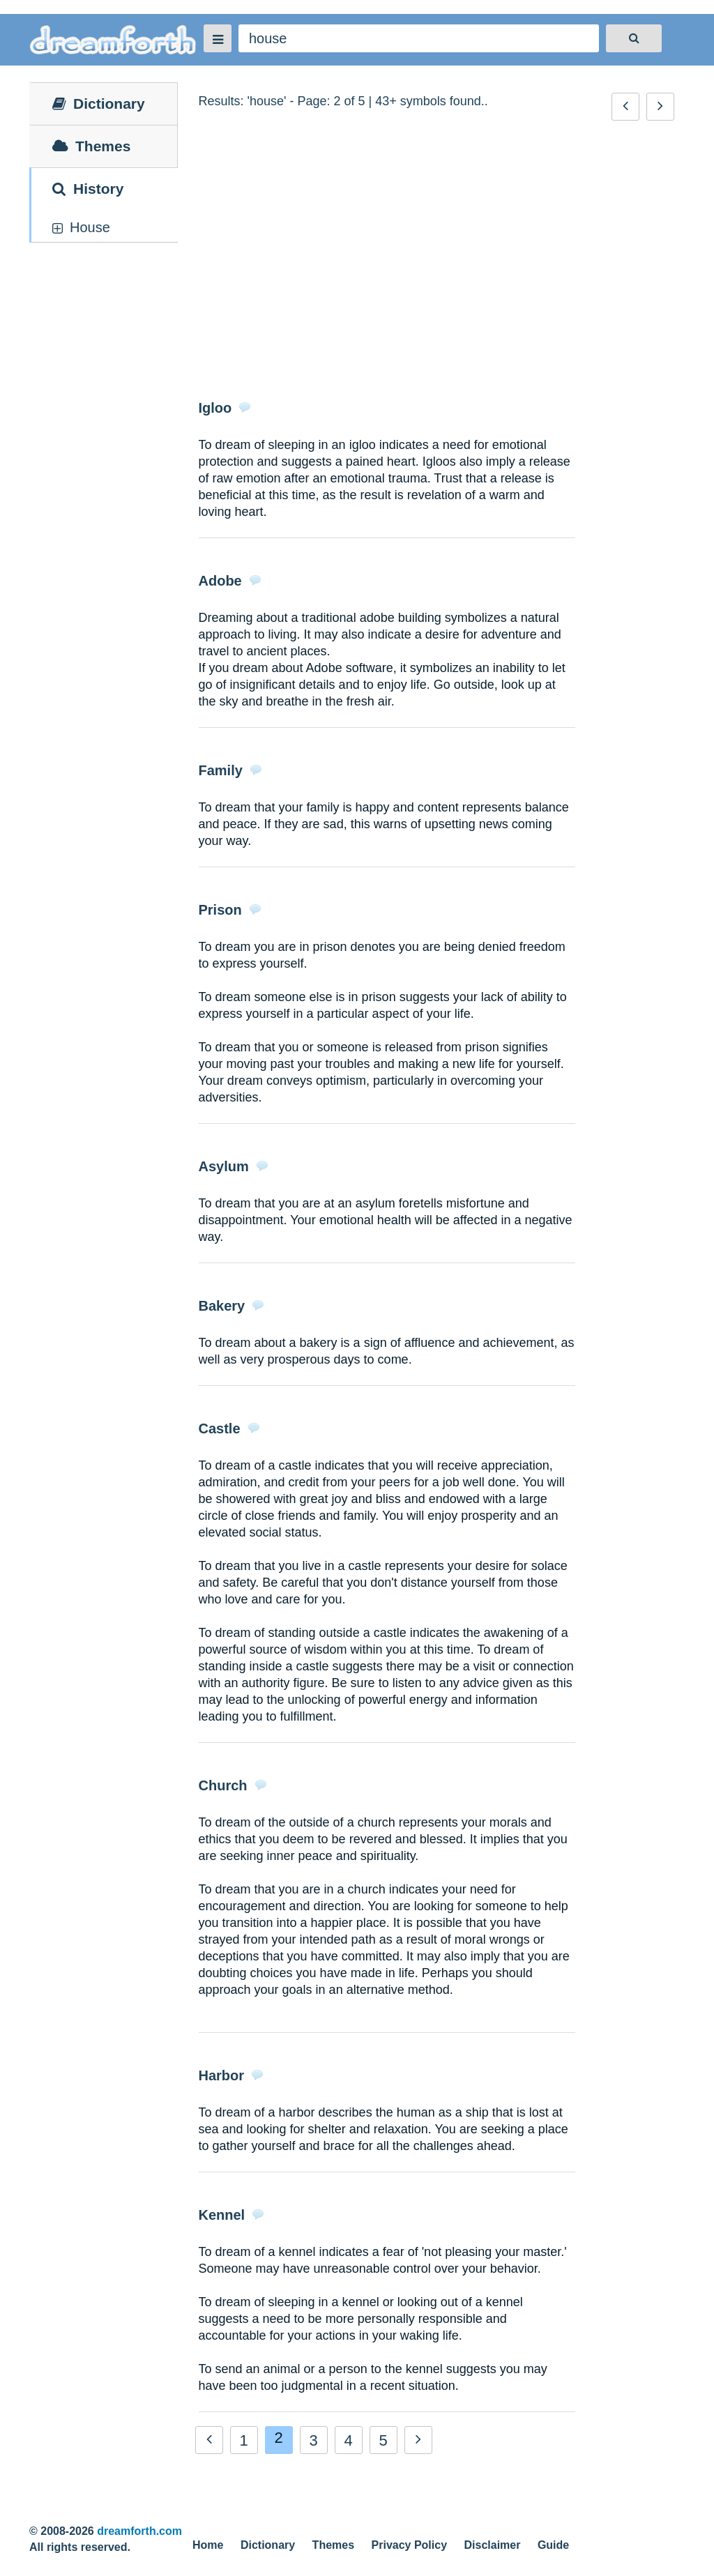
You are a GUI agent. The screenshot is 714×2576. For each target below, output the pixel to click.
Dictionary (268, 2545)
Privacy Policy (410, 2545)
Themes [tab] (91, 146)
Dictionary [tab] (98, 104)
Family (221, 770)
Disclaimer (492, 2545)
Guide (553, 2545)
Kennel (222, 2215)
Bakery (222, 1305)
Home (207, 2545)
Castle (220, 1428)
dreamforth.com (139, 2531)
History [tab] (87, 189)
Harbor (222, 2075)
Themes (333, 2545)
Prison (220, 909)
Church (223, 1785)
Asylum (224, 1166)
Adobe (220, 580)
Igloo (215, 408)
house (90, 227)
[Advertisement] (436, 260)
